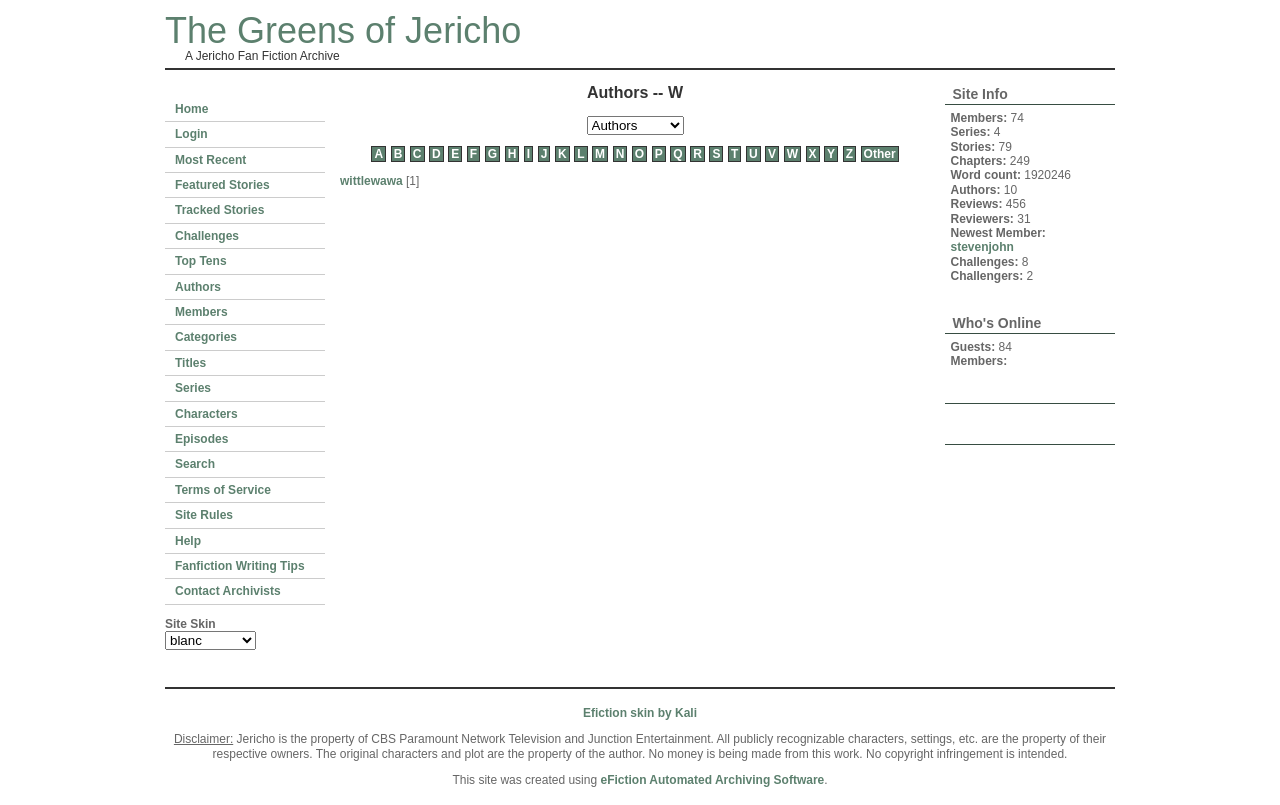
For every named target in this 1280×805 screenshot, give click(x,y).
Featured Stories (222, 185)
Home (191, 109)
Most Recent (210, 160)
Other (880, 154)
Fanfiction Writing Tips (240, 566)
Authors (198, 287)
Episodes (201, 439)
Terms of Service (223, 490)
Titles (190, 363)
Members (201, 312)
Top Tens (201, 261)
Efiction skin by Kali (640, 713)
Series (193, 388)
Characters (206, 414)
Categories (206, 337)
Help (188, 541)
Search (195, 464)
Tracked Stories (219, 210)
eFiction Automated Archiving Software (712, 780)
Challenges (207, 236)
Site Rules (204, 515)
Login (191, 134)
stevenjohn (982, 247)
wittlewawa (371, 181)
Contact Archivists (228, 591)
